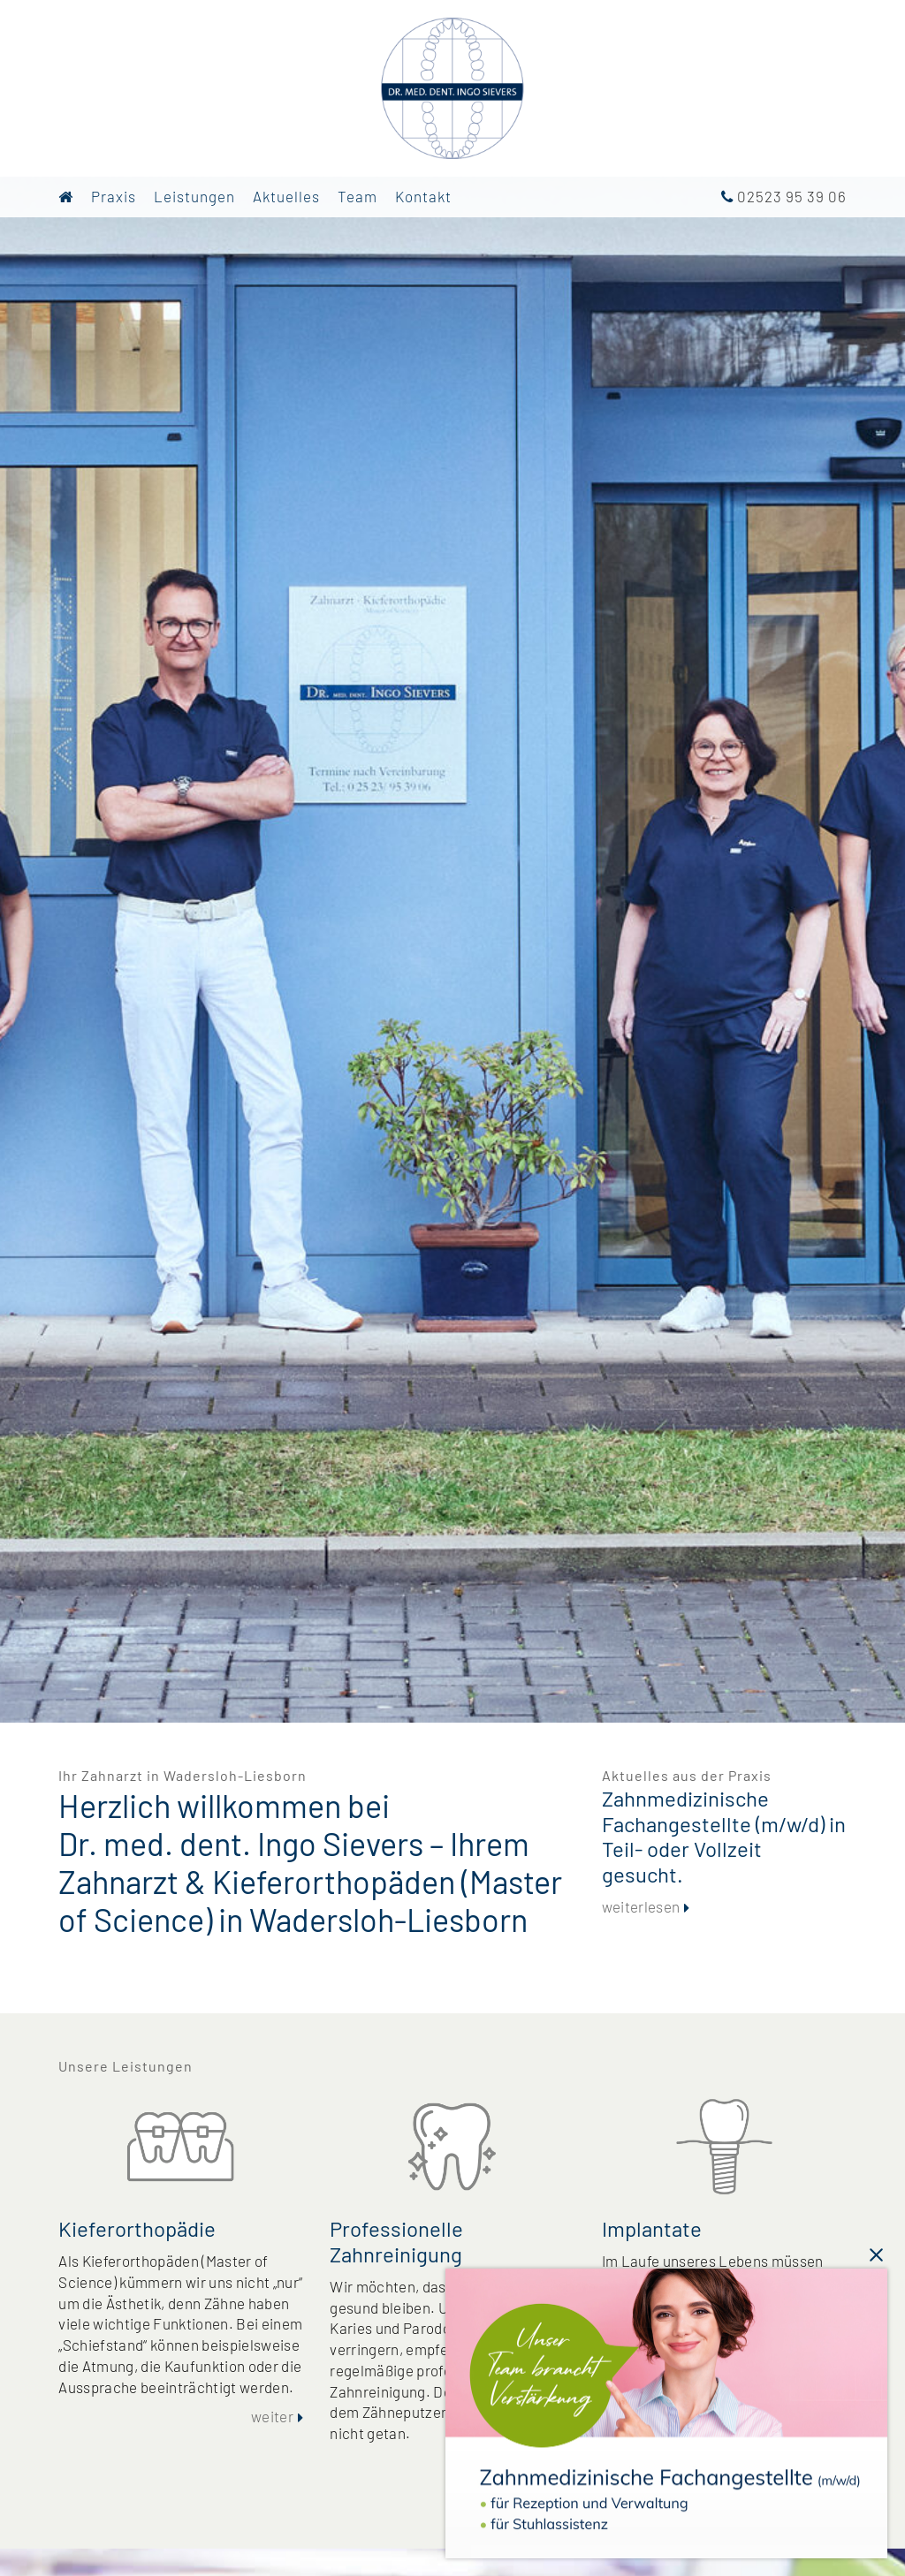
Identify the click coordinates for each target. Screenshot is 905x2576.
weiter (272, 2416)
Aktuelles (286, 196)
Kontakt (423, 196)
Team (357, 196)
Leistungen (194, 196)
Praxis (113, 196)
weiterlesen (641, 1906)
